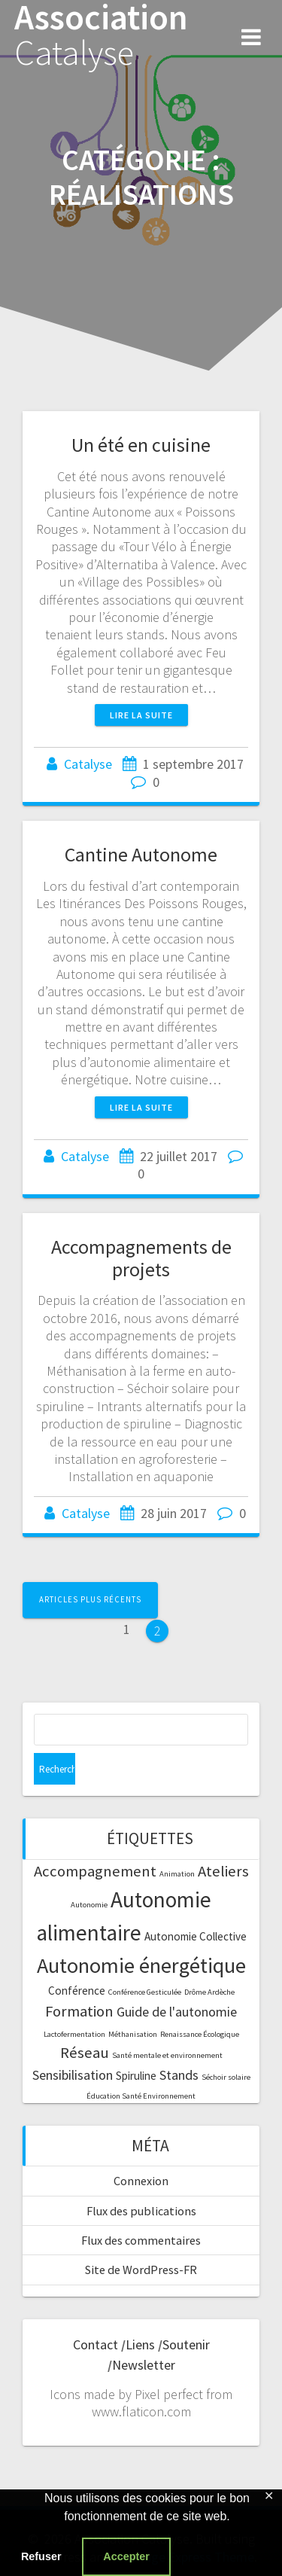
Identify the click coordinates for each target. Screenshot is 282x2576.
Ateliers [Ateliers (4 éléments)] (223, 1871)
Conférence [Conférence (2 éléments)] (76, 1990)
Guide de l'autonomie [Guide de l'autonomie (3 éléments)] (177, 2011)
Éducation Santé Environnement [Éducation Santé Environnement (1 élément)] (141, 2096)
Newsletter (143, 2364)
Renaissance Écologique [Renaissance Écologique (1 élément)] (199, 2034)
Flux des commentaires (141, 2240)
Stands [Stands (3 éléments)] (179, 2075)
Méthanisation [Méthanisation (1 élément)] (132, 2034)
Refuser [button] (41, 2556)
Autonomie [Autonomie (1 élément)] (89, 1905)
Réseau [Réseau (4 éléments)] (84, 2052)
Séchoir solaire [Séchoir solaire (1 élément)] (226, 2077)
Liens (140, 2344)
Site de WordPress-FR (141, 2269)
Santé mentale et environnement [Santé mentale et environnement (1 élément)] (167, 2055)
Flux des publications (141, 2210)
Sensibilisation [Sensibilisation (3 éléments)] (72, 2075)
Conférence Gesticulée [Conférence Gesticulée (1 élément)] (144, 1992)
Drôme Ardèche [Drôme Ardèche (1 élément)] (209, 1992)
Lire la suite (141, 715)
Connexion (141, 2180)
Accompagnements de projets (141, 1258)
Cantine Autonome (141, 854)
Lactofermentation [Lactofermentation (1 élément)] (74, 2034)
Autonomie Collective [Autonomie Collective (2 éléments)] (195, 1936)
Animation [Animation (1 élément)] (177, 1874)
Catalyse (88, 764)
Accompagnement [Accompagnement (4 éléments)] (95, 1871)
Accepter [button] (126, 2556)
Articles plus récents (90, 1599)
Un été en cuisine (141, 444)
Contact (95, 2344)
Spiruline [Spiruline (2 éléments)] (136, 2075)
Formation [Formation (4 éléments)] (79, 2011)
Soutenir (186, 2344)
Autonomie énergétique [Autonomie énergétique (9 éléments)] (141, 1965)
